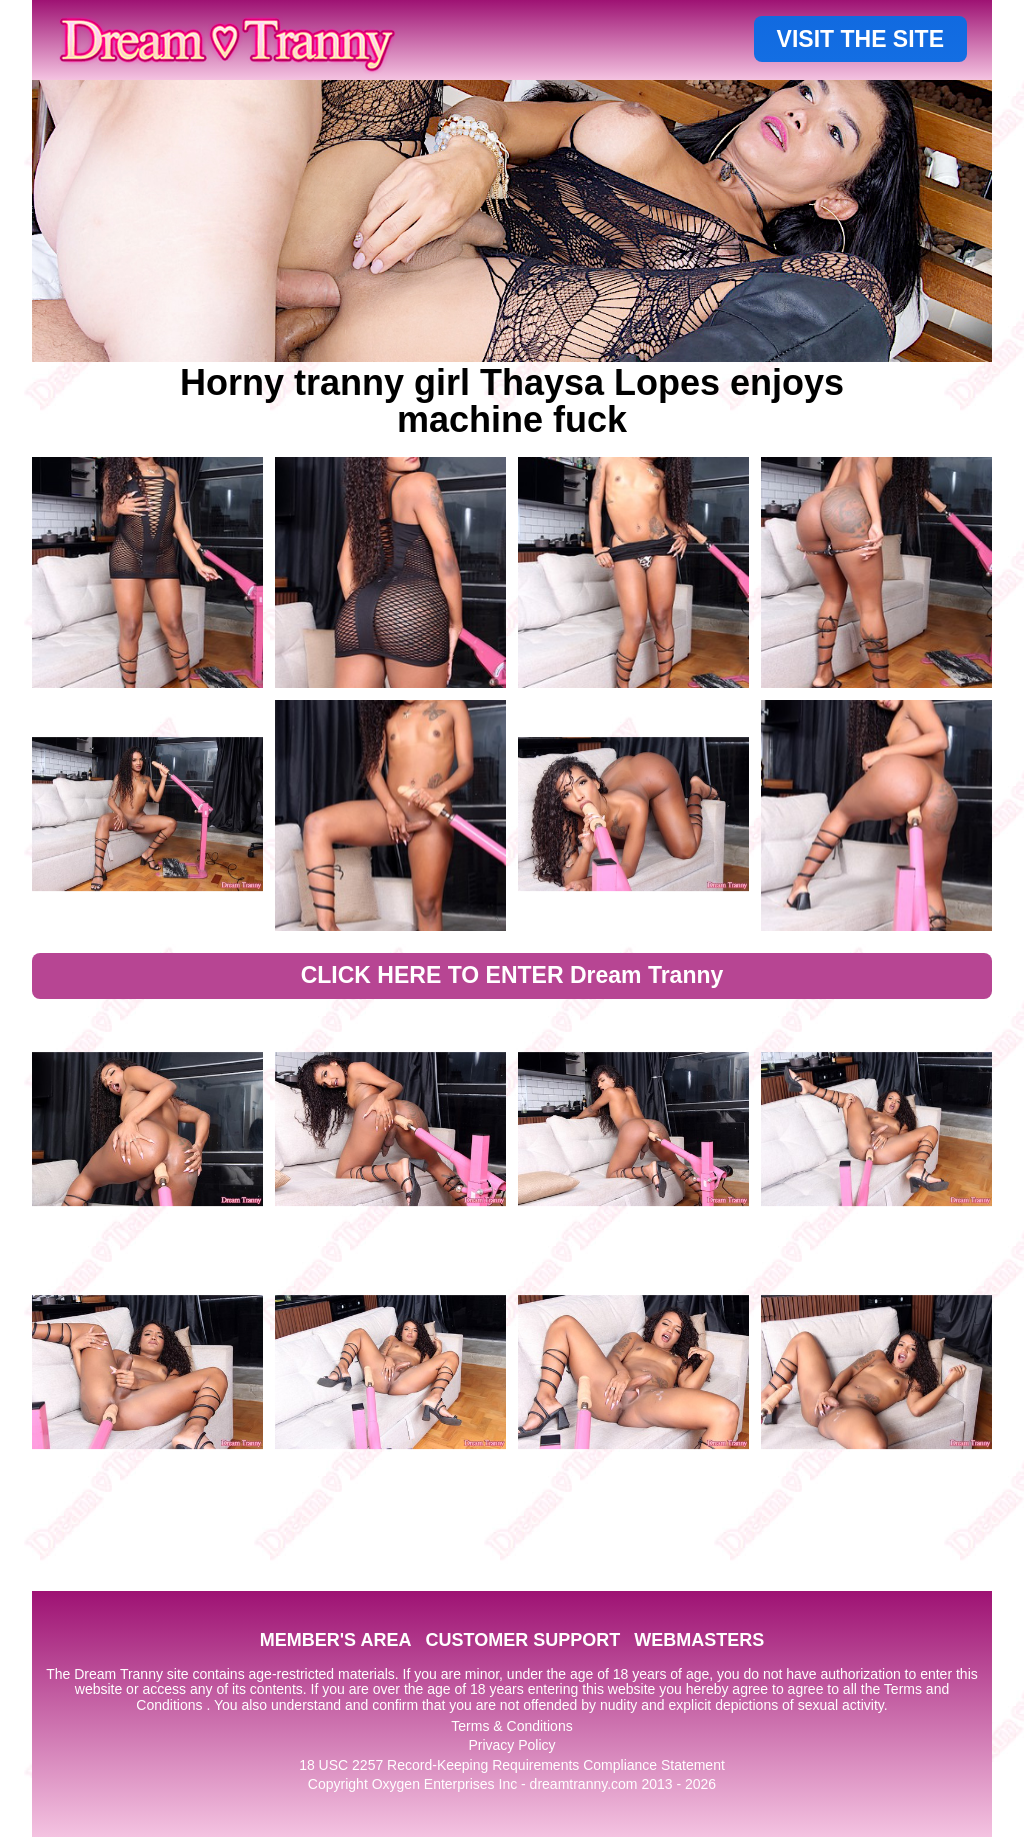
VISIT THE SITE (860, 39)
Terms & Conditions (511, 1726)
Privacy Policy (511, 1745)
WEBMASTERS (699, 1640)
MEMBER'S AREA (336, 1640)
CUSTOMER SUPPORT (522, 1640)
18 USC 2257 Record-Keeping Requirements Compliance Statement (512, 1765)
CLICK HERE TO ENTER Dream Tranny (512, 975)
